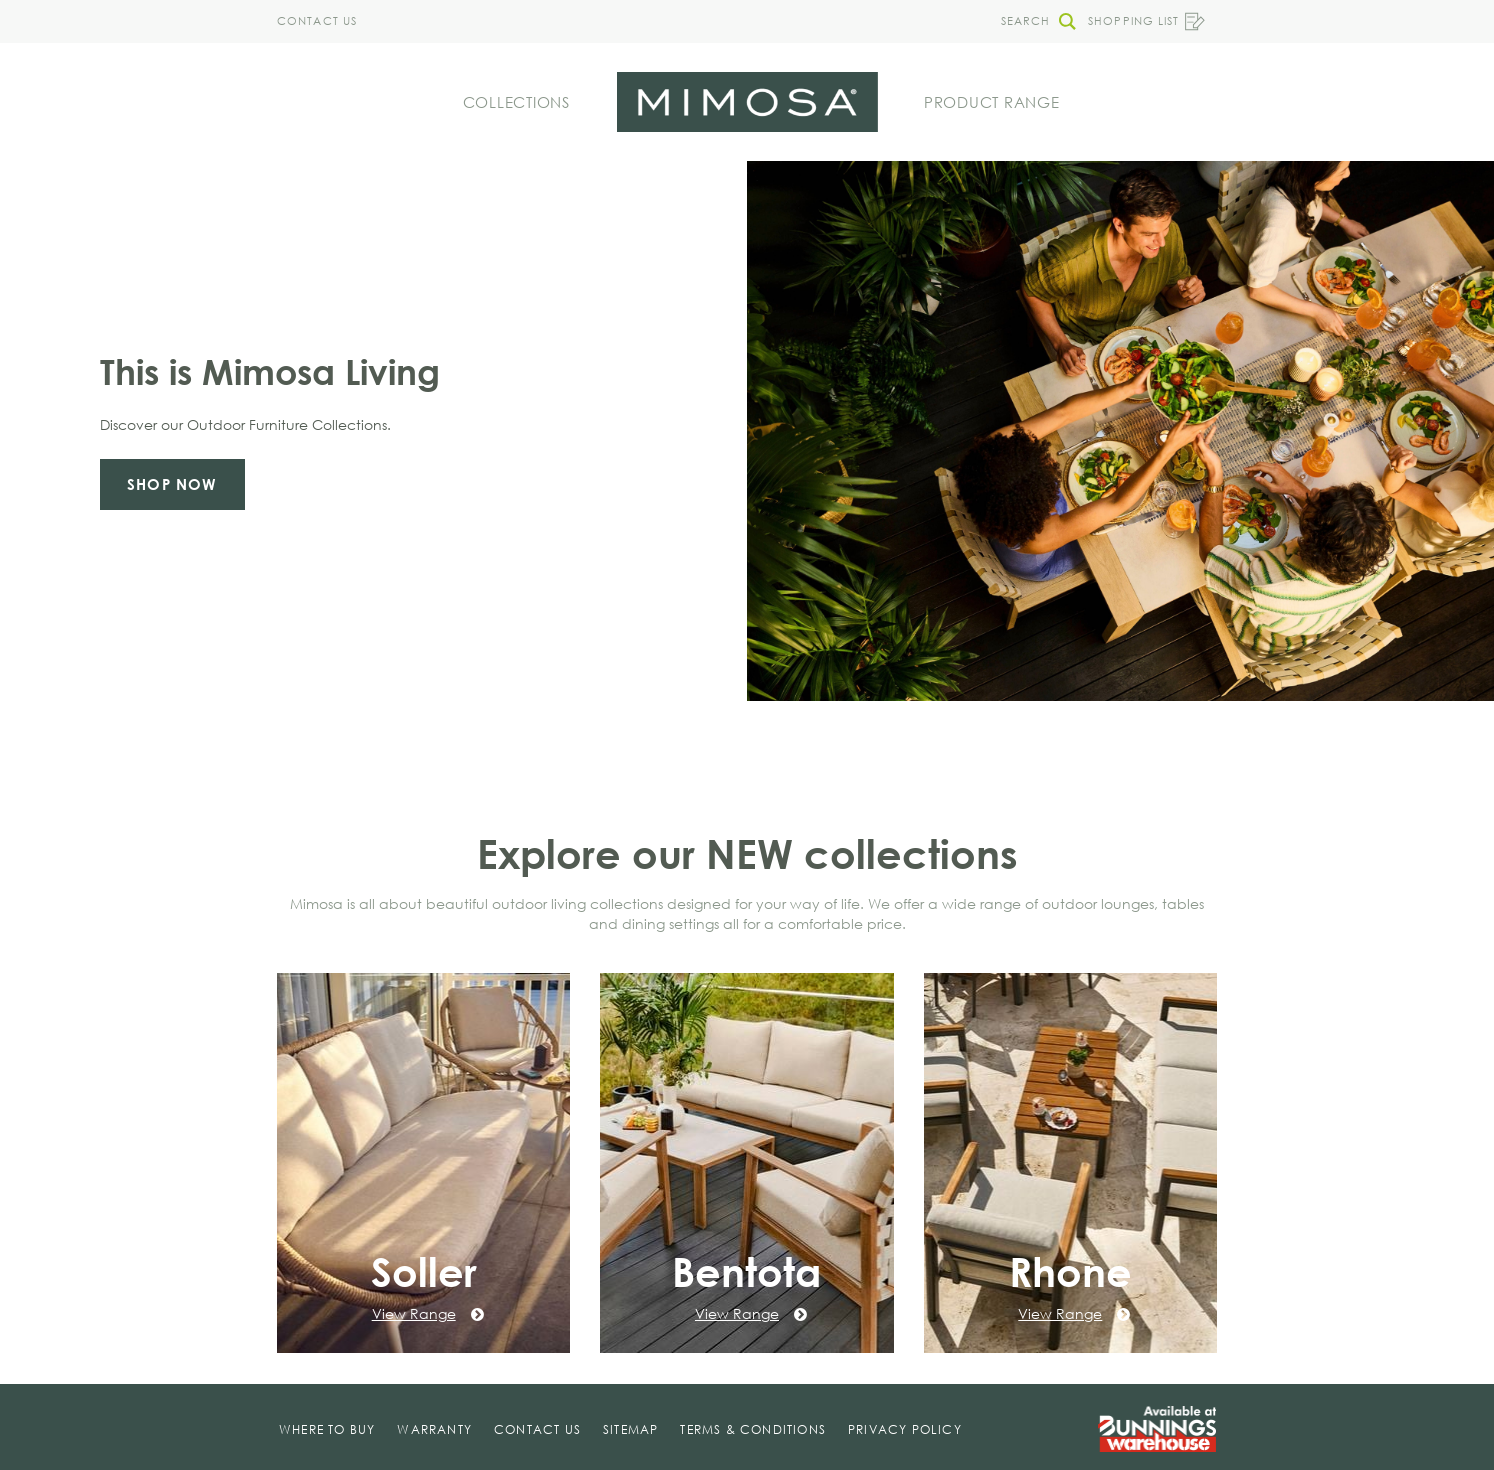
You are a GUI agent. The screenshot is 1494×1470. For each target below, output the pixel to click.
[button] (1033, 21)
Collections (516, 102)
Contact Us (317, 21)
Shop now (172, 484)
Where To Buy (327, 1429)
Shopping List (1146, 21)
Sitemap (630, 1429)
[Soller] (423, 1163)
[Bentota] (746, 1163)
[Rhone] (1070, 1163)
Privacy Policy (905, 1429)
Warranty (434, 1429)
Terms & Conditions (753, 1429)
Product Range (992, 102)
